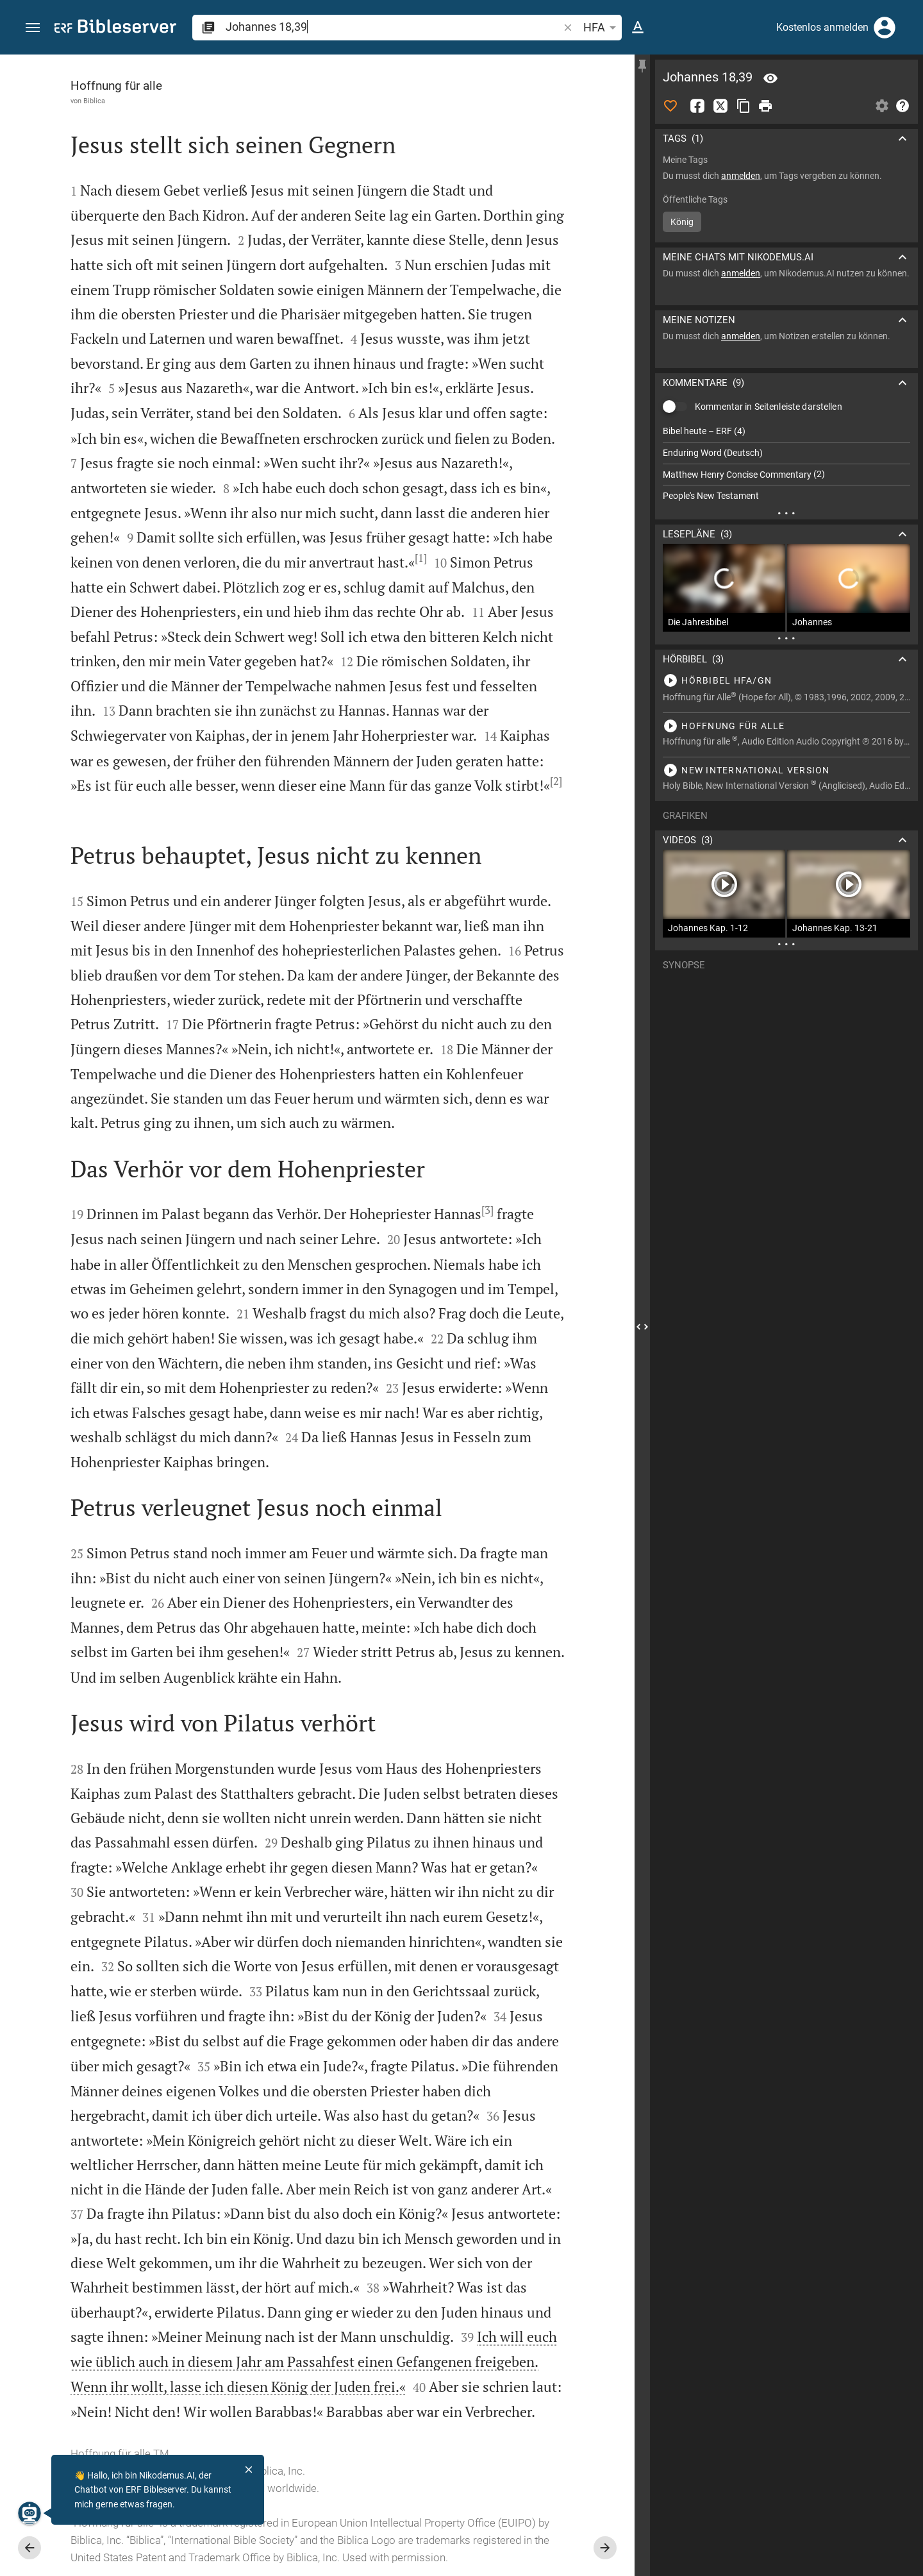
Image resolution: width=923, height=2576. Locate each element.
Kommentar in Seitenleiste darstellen (768, 406)
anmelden (740, 176)
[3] (487, 1210)
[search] (393, 26)
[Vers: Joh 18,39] (770, 78)
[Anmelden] (884, 27)
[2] (556, 781)
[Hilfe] (902, 106)
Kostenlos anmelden (822, 27)
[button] (33, 28)
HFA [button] (601, 27)
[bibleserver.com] (115, 28)
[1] (421, 558)
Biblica (94, 100)
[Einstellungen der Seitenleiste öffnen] (882, 106)
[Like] (670, 106)
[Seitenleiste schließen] (642, 1327)
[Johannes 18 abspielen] (786, 680)
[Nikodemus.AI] (29, 2513)
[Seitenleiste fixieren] (642, 66)
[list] (786, 464)
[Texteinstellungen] (638, 27)
